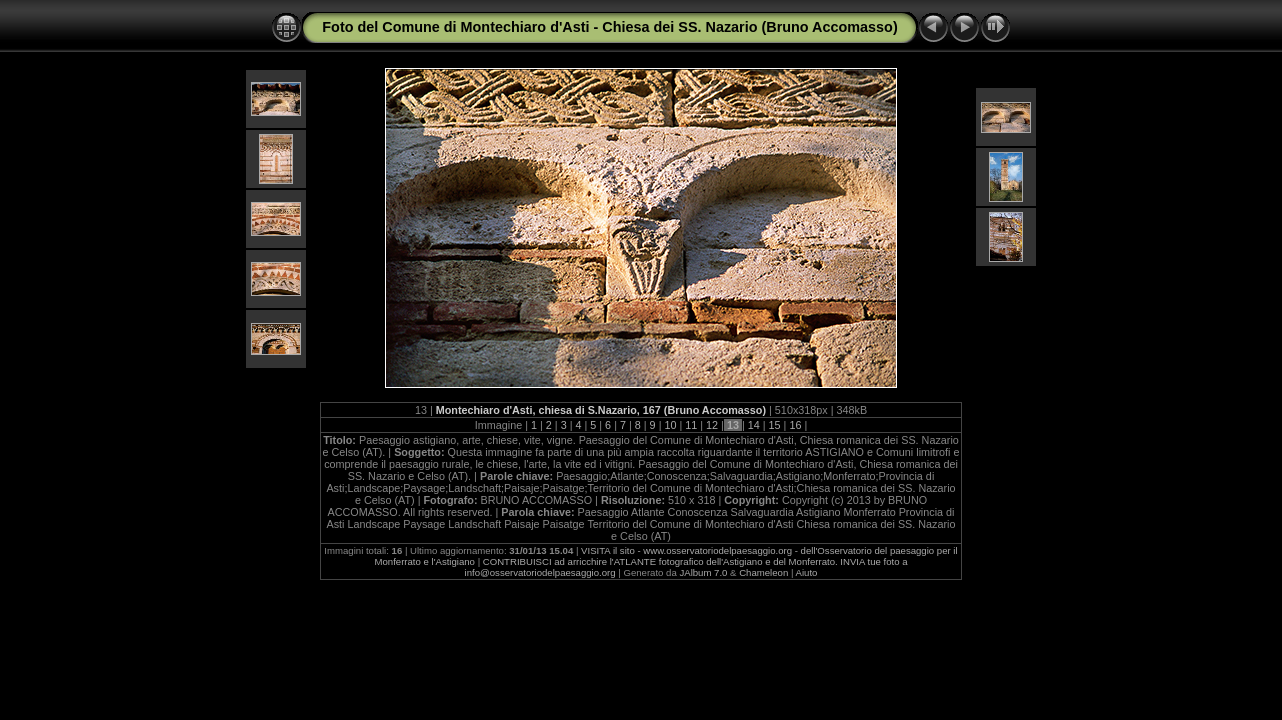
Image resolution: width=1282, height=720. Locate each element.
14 (754, 425)
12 (712, 425)
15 (775, 425)
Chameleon (763, 572)
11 (691, 425)
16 (795, 425)
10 (670, 425)
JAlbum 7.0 (703, 572)
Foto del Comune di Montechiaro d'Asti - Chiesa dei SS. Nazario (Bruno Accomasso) (609, 27)
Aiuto (807, 572)
